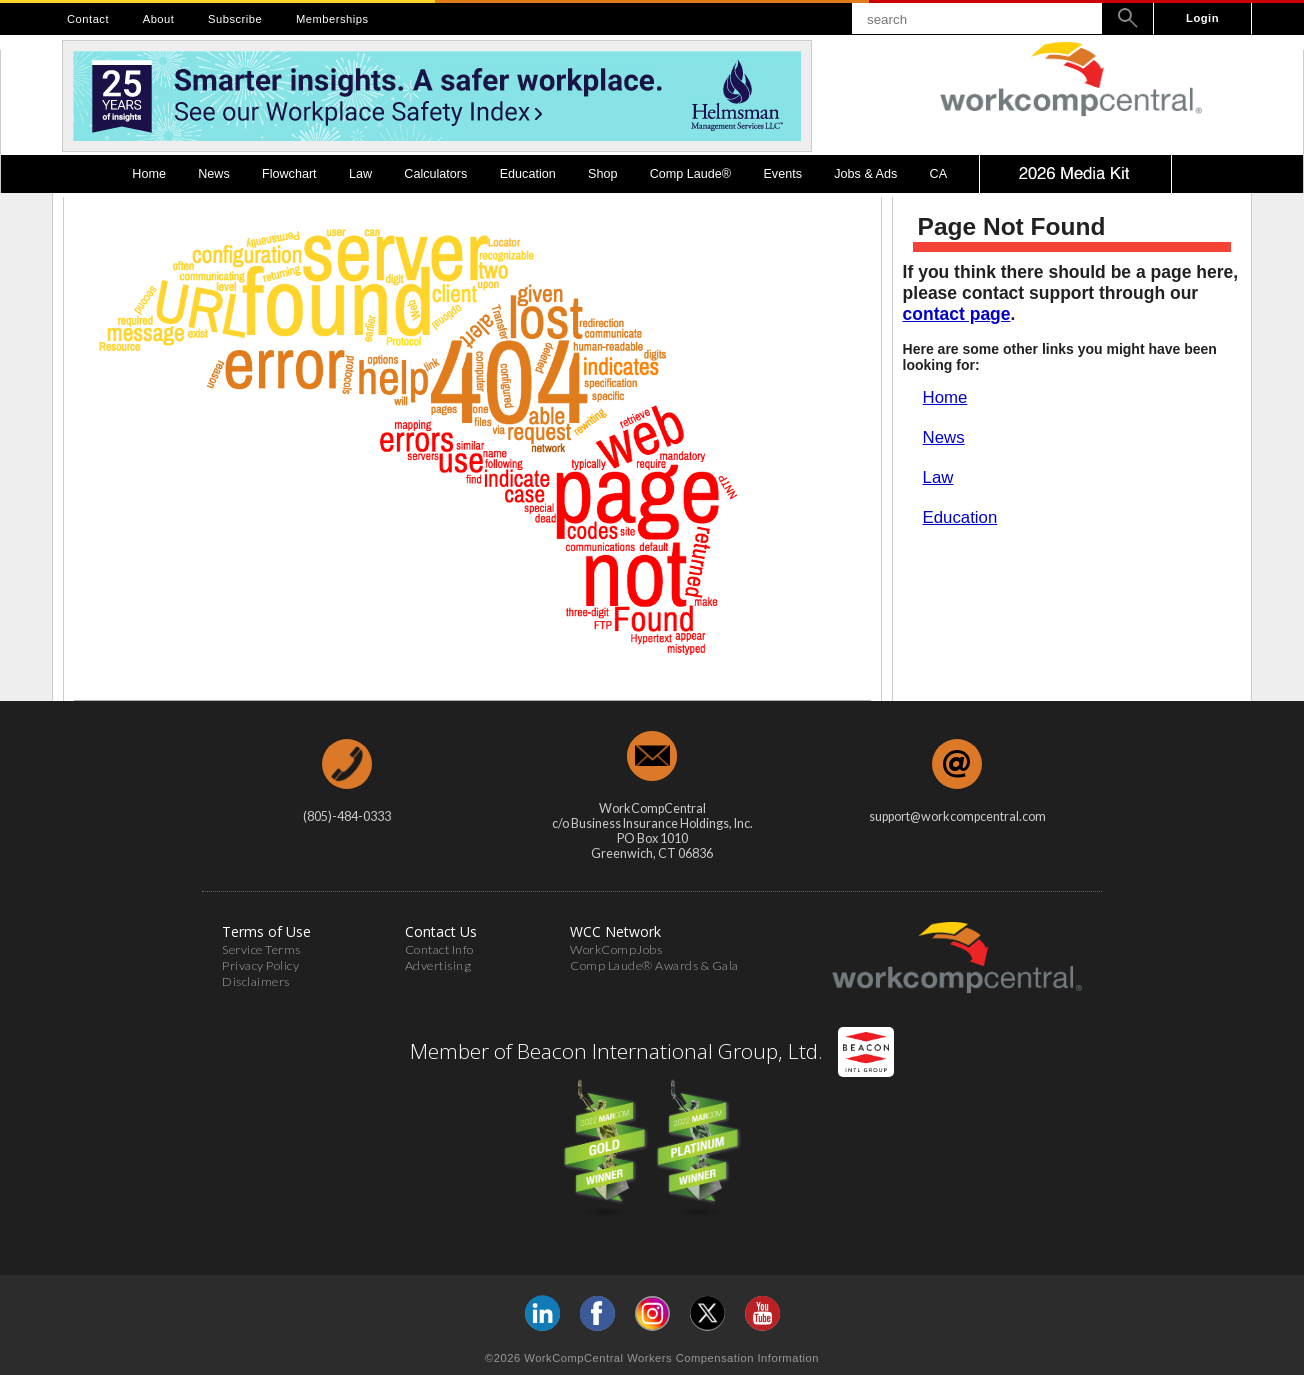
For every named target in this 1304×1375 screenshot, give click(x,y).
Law (360, 174)
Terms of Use (266, 931)
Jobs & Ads (865, 174)
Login (1202, 18)
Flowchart (289, 174)
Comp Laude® (690, 174)
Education (528, 174)
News (214, 174)
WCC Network (615, 931)
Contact (88, 19)
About (159, 19)
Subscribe (235, 19)
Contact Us (441, 931)
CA (939, 174)
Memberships (332, 19)
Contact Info (439, 949)
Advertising (438, 965)
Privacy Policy (260, 965)
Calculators (435, 174)
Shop (602, 174)
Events (782, 174)
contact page (957, 314)
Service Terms (261, 949)
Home (149, 174)
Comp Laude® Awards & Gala (654, 965)
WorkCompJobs (616, 949)
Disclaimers (256, 981)
